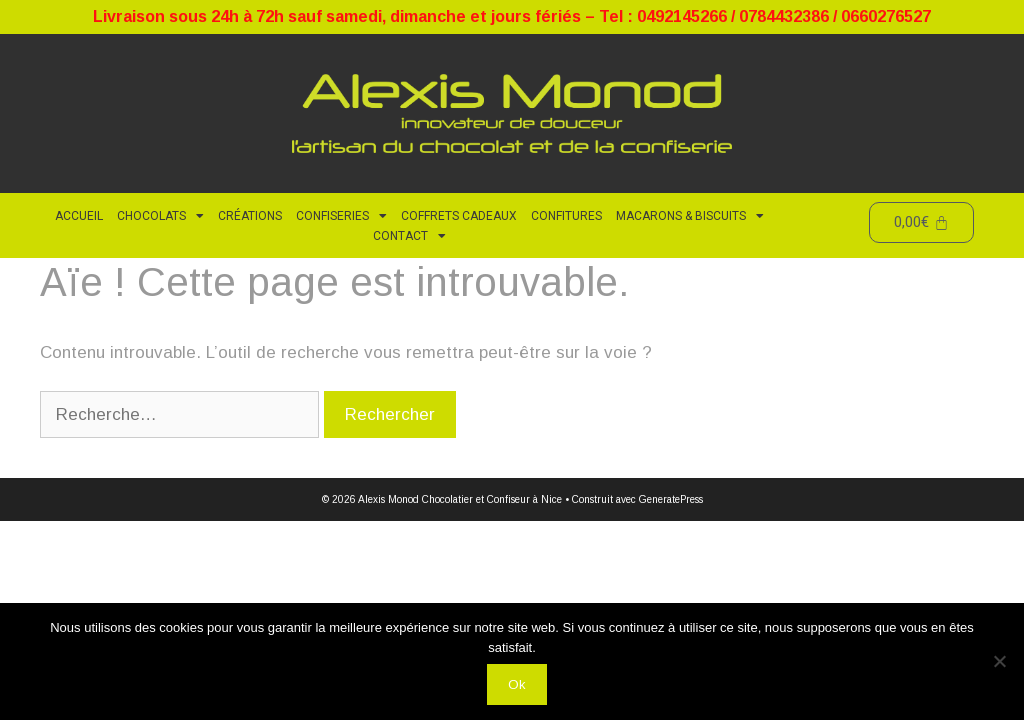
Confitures (566, 216)
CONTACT (409, 236)
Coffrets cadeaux (459, 216)
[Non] (999, 661)
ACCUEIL (79, 216)
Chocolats (160, 216)
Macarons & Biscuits (690, 216)
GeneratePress (671, 499)
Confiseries (341, 216)
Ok (517, 684)
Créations (250, 216)
